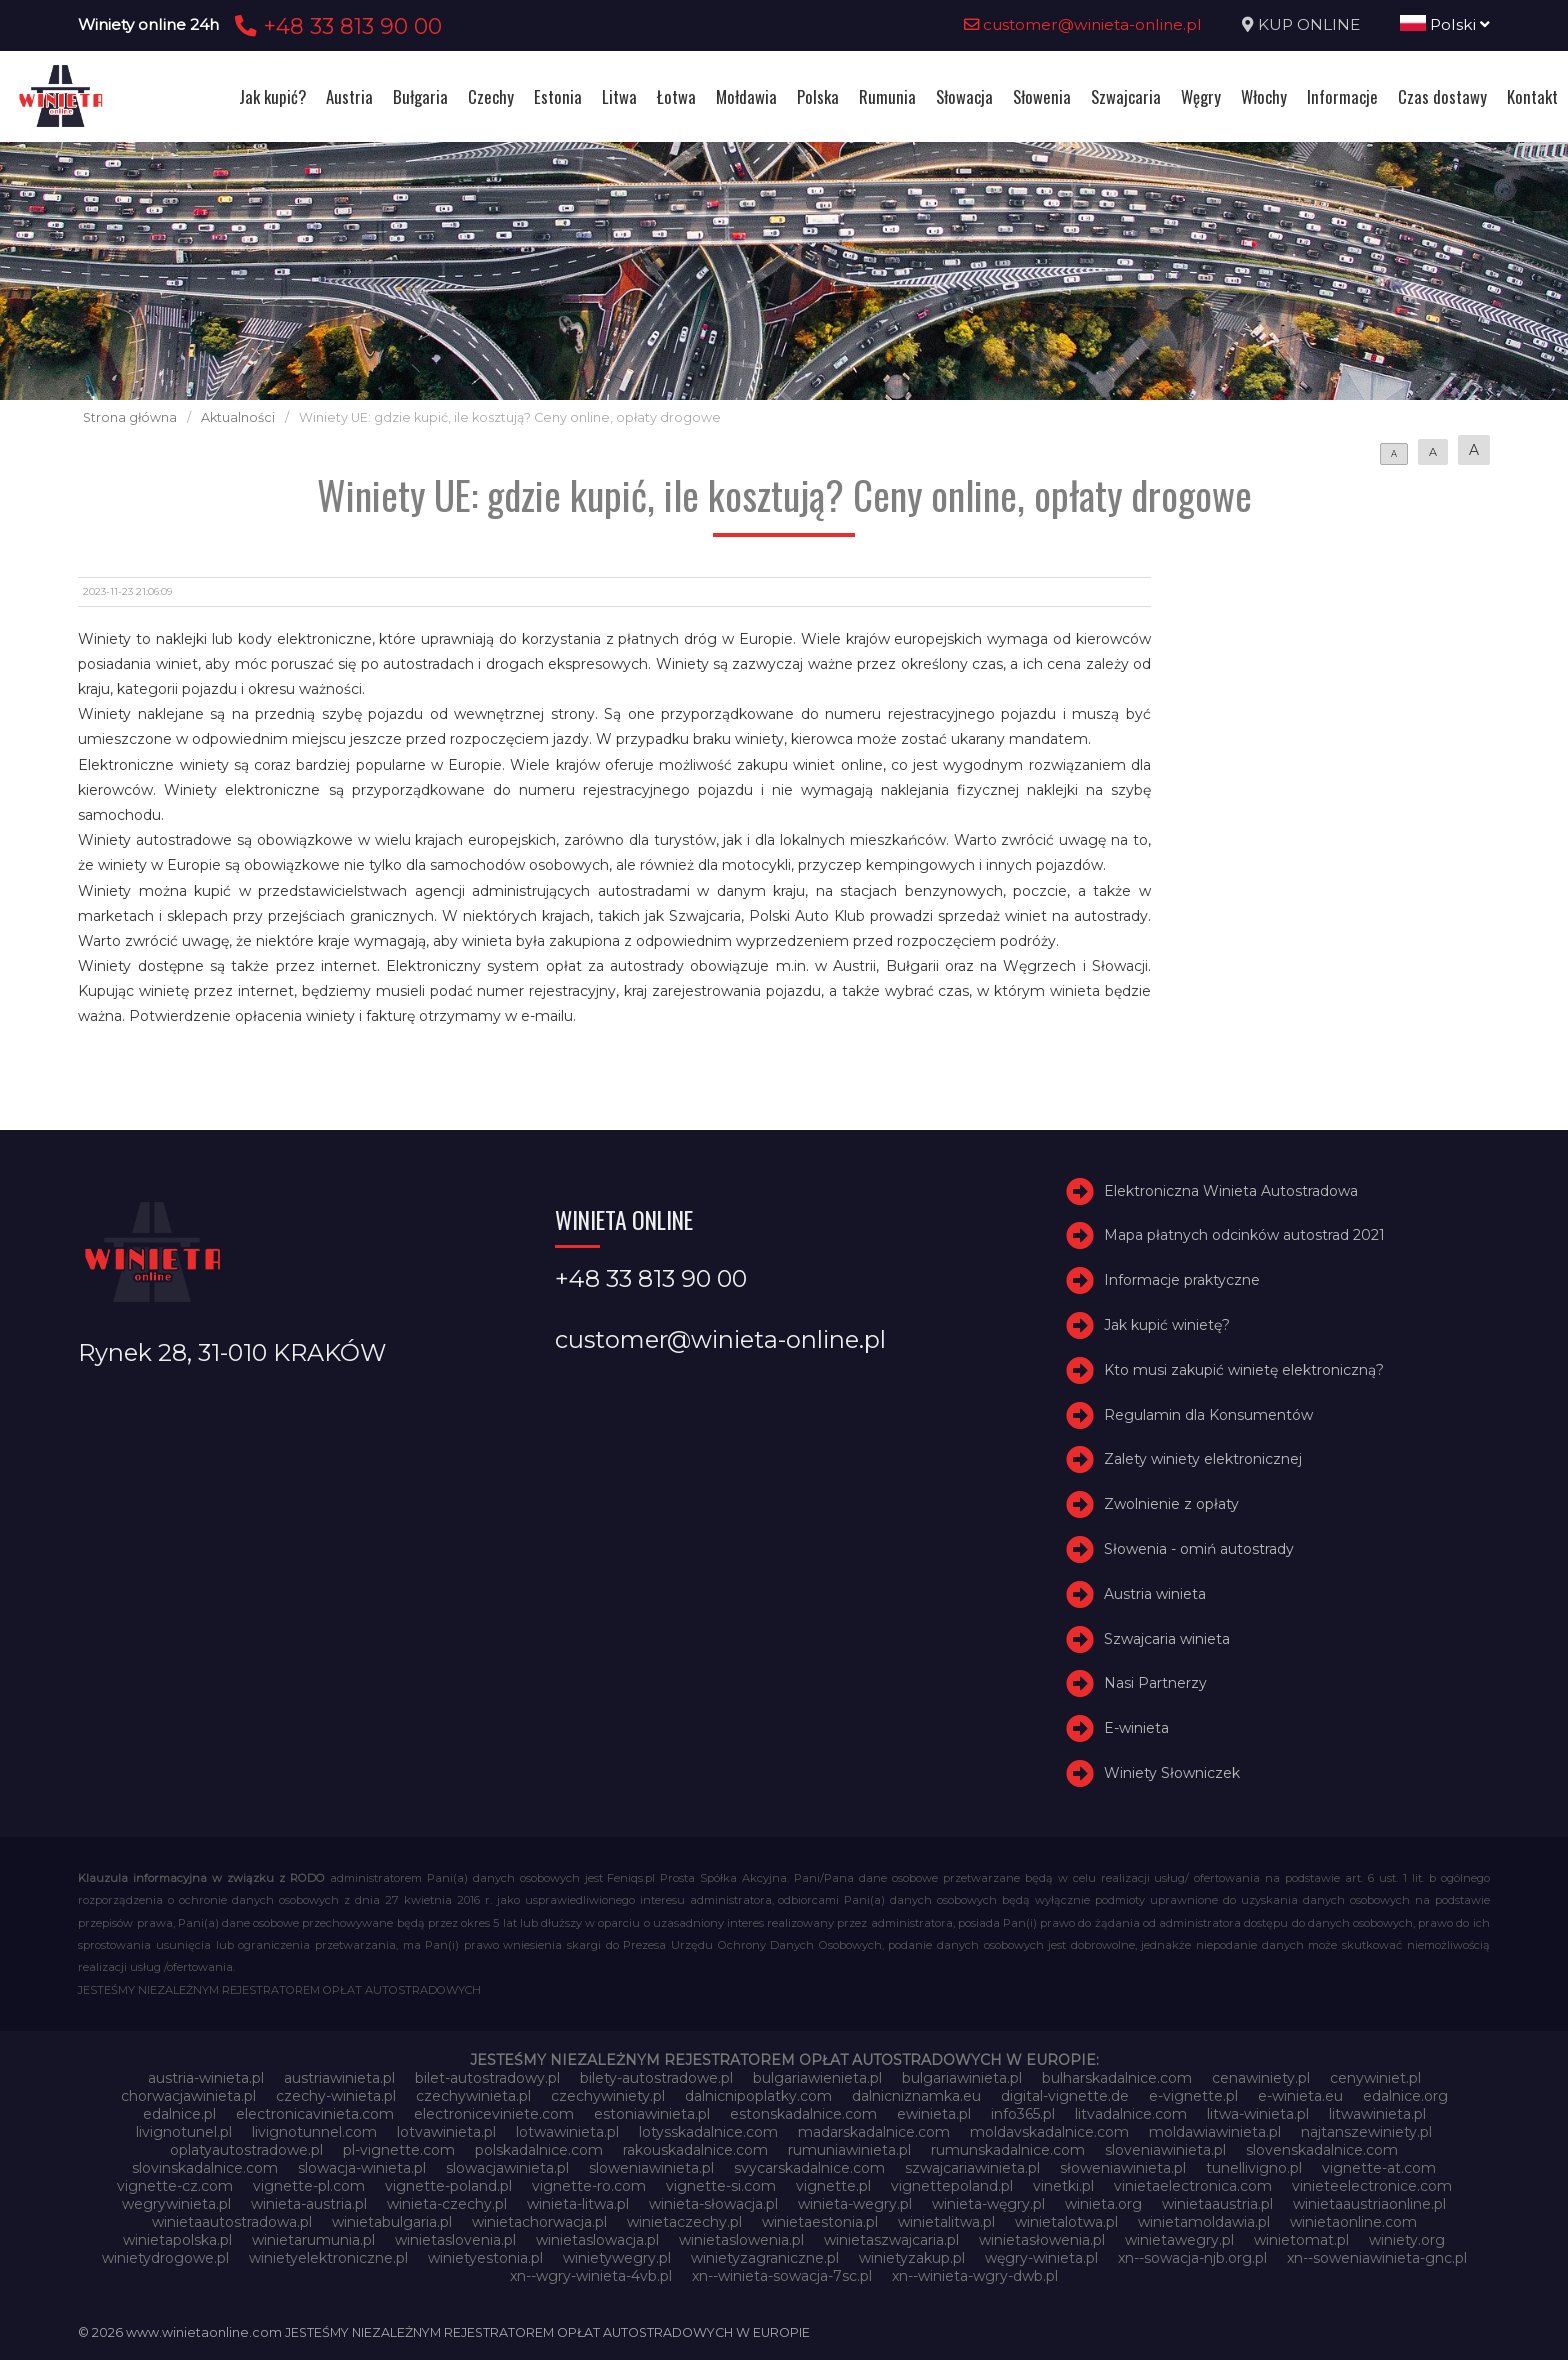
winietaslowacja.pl (597, 2240)
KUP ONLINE (1309, 24)
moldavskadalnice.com (1049, 2132)
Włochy (1264, 96)
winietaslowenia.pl (741, 2240)
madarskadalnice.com (874, 2132)
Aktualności (238, 417)
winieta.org (1103, 2204)
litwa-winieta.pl (1258, 2114)
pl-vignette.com (399, 2150)
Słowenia (1042, 96)
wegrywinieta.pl (176, 2204)
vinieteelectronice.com (1372, 2186)
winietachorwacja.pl (539, 2222)
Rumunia (887, 96)
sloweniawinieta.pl (651, 2168)
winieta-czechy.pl (447, 2204)
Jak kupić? (272, 96)
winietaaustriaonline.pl (1369, 2204)
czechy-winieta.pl (336, 2096)
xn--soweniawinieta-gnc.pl (1377, 2258)
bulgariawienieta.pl (817, 2078)
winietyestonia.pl (485, 2258)
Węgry (1201, 96)
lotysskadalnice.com (708, 2132)
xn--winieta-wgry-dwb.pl (975, 2276)
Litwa (619, 96)
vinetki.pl (1063, 2186)
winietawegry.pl (1179, 2240)
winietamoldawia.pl (1204, 2222)
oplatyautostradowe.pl (246, 2150)
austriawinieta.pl (339, 2078)
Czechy (491, 96)
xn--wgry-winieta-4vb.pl (591, 2276)
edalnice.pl (179, 2114)
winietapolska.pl (177, 2240)
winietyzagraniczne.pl (765, 2258)
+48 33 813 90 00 (335, 26)
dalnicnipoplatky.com (758, 2096)
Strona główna (130, 417)
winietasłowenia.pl (1042, 2240)
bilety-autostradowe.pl (656, 2078)
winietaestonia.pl (820, 2222)
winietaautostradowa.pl (232, 2222)
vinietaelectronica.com (1193, 2186)
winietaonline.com (1353, 2222)
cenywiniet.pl (1375, 2078)
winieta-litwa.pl (578, 2204)
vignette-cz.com (175, 2186)
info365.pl (1023, 2114)
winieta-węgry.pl (988, 2204)
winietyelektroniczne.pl (328, 2258)
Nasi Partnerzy (1155, 1683)
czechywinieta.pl (473, 2096)
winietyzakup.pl (912, 2258)
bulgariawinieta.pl (962, 2078)
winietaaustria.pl (1217, 2204)
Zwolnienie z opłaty (1171, 1504)
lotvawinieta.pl (446, 2132)
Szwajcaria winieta (1167, 1639)
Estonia (558, 96)
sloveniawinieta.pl (1165, 2150)
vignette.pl (833, 2186)
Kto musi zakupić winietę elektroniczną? (1244, 1370)
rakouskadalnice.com (695, 2150)
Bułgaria (420, 96)
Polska (818, 96)
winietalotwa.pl (1066, 2222)
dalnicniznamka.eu (916, 2096)
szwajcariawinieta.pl (972, 2168)
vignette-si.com (721, 2186)
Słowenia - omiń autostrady (1199, 1549)
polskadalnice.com (539, 2150)
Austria (349, 96)
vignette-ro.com (589, 2186)
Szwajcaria (1126, 96)
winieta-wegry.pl (855, 2204)
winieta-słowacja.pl (713, 2204)
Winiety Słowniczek (1172, 1773)
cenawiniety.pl (1261, 2078)
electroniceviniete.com (494, 2114)
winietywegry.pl (617, 2258)
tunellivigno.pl (1254, 2168)
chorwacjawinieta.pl (188, 2096)
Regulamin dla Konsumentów (1208, 1415)
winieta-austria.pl (309, 2204)
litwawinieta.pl (1377, 2114)
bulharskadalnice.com (1117, 2078)
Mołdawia (746, 96)
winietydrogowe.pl (165, 2258)
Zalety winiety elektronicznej (1203, 1459)
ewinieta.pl (934, 2114)
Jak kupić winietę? (1167, 1325)
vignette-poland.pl (448, 2186)
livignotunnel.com (314, 2132)
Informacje (1342, 96)
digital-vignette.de (1065, 2096)
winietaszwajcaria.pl (891, 2240)
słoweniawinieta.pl (1123, 2168)
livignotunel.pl (184, 2132)
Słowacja (964, 96)
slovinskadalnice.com (205, 2168)
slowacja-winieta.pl (362, 2168)
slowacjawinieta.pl (507, 2168)
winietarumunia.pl (313, 2240)
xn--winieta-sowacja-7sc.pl (782, 2276)
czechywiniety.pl (608, 2096)
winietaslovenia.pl (455, 2240)
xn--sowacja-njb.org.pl (1192, 2258)
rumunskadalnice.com (1008, 2150)
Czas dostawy (1442, 96)
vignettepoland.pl (952, 2186)
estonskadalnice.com (803, 2114)
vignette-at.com (1379, 2168)
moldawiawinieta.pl (1215, 2132)
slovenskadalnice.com (1322, 2150)
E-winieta (1136, 1728)
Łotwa (676, 96)
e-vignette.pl (1193, 2096)
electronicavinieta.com (315, 2114)
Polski (1445, 24)
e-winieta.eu (1300, 2096)
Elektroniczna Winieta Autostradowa (1231, 1191)
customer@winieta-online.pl (1083, 24)
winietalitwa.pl (946, 2222)
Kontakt (1532, 96)
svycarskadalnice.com (809, 2168)
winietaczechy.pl (684, 2222)
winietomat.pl (1301, 2240)
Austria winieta (1155, 1594)
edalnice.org (1405, 2096)
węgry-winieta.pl (1041, 2258)
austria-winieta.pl (206, 2078)
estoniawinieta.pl (652, 2114)
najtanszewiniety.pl (1366, 2132)
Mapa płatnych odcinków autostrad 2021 (1244, 1236)
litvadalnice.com (1131, 2114)
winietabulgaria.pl (392, 2222)
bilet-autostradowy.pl (487, 2078)
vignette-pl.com (309, 2186)
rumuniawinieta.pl (849, 2150)
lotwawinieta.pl (567, 2132)
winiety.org (1407, 2240)
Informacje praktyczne (1182, 1280)
